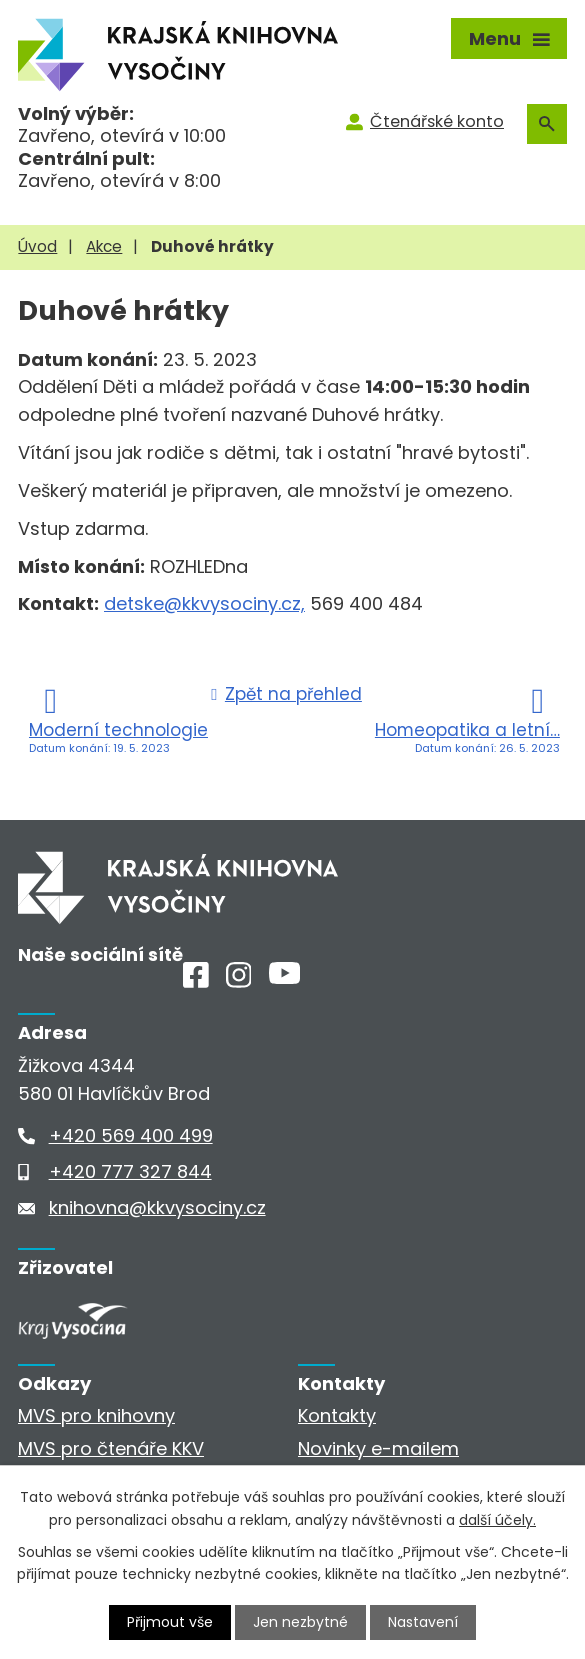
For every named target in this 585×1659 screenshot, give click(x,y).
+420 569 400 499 (131, 1135)
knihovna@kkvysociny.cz (157, 1207)
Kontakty (337, 1415)
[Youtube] (284, 977)
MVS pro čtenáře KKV (111, 1448)
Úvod (37, 246)
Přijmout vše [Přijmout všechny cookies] (170, 1622)
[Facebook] (196, 981)
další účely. (497, 1519)
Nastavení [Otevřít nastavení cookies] (423, 1622)
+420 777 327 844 (130, 1171)
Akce (104, 246)
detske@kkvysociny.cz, (204, 603)
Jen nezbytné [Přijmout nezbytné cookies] (300, 1622)
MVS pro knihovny (96, 1415)
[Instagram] (239, 981)
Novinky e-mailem (378, 1448)
